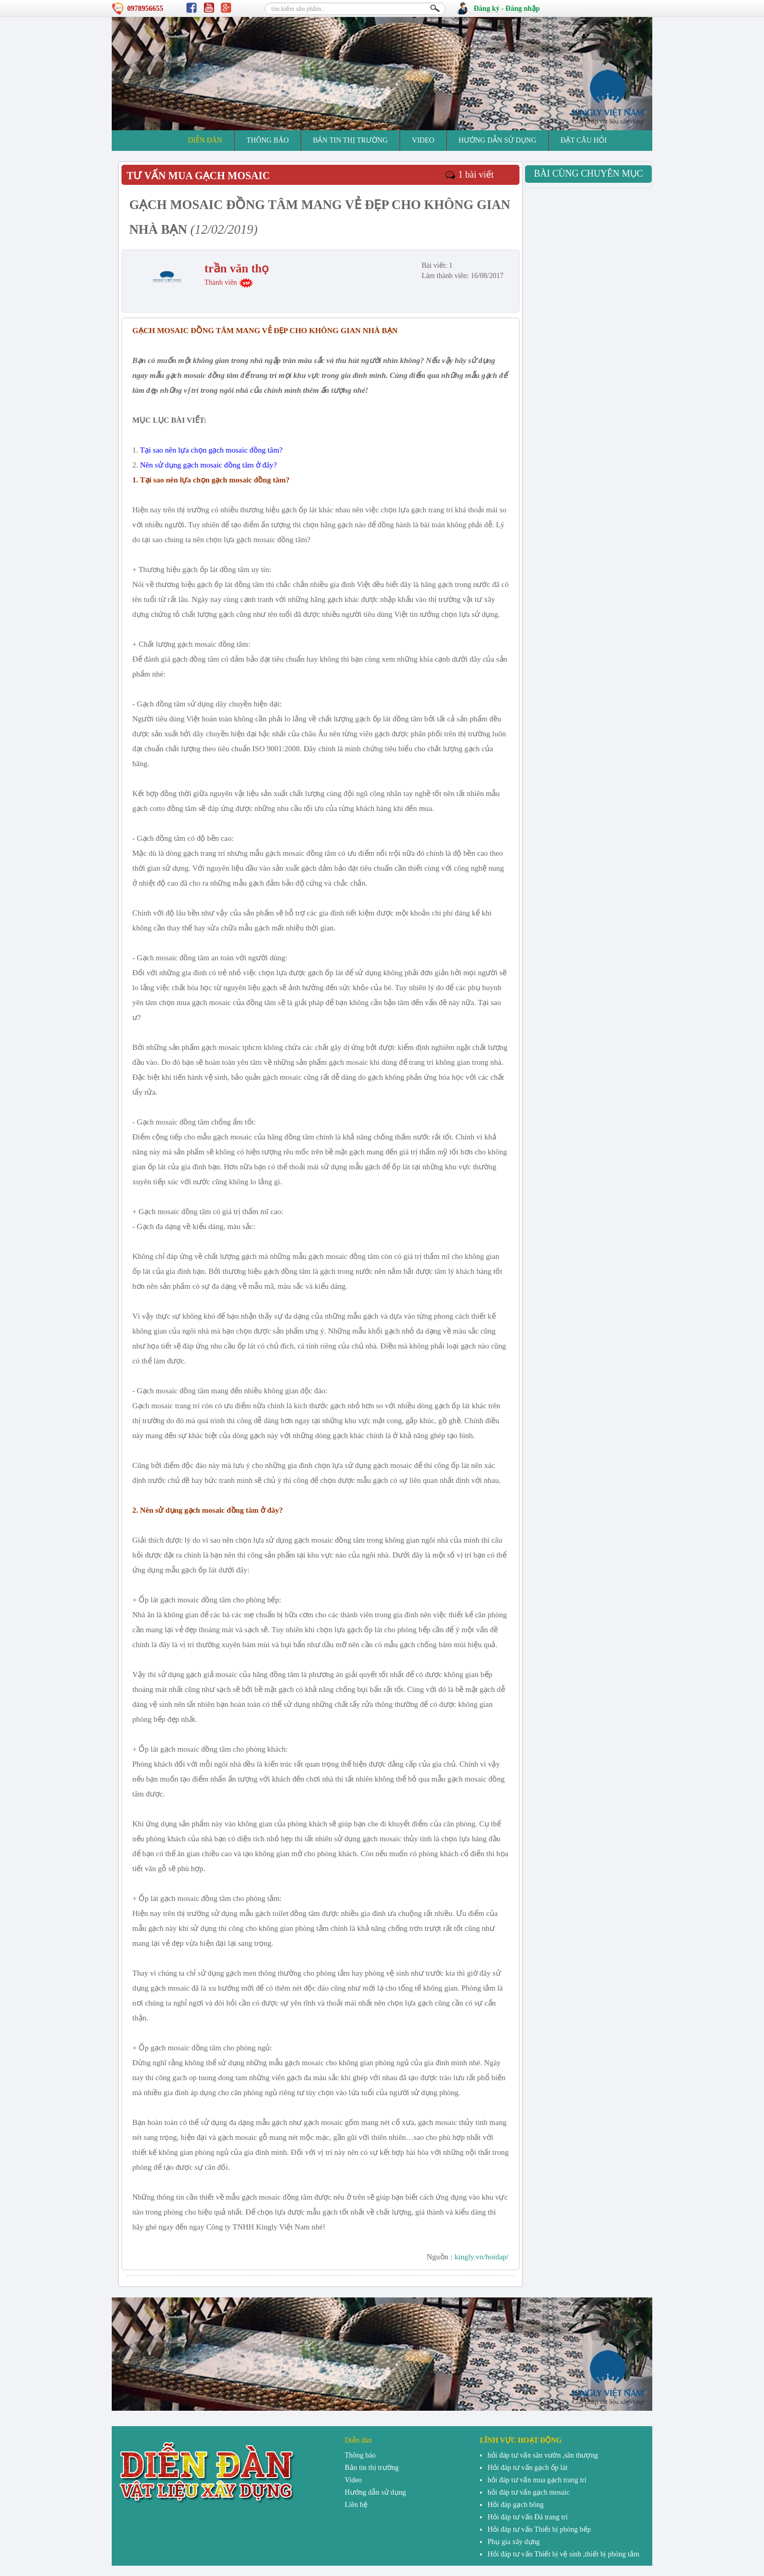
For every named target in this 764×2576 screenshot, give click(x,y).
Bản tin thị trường (350, 140)
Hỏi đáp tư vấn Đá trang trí (528, 2517)
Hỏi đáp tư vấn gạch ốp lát (527, 2467)
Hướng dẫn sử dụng (497, 140)
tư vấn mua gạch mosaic (198, 175)
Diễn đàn (205, 140)
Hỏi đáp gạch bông (516, 2505)
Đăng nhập (523, 8)
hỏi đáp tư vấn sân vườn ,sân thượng (543, 2455)
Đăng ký (486, 8)
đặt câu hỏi (584, 140)
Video (423, 140)
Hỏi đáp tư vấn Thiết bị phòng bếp (539, 2529)
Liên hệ (356, 2505)
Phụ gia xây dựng (514, 2542)
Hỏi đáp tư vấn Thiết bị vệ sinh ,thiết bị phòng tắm (563, 2554)
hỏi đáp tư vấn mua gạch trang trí (537, 2480)
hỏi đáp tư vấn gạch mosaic (528, 2492)
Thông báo (268, 140)
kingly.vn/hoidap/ (482, 2257)
